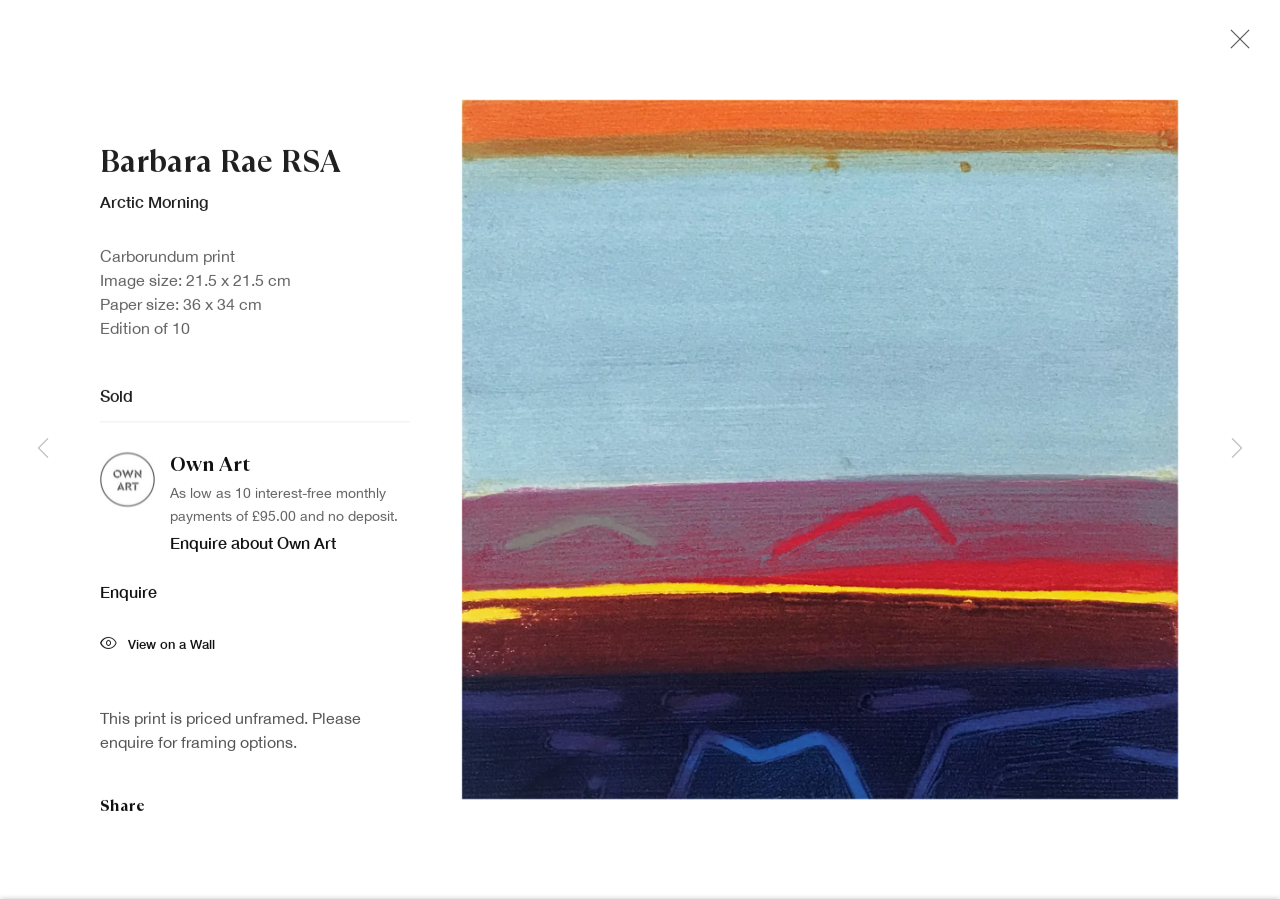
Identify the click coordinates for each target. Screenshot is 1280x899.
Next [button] (1237, 449)
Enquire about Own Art (253, 548)
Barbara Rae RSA (220, 168)
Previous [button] (43, 449)
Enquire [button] (128, 597)
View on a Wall (157, 651)
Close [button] (1235, 45)
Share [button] (122, 811)
